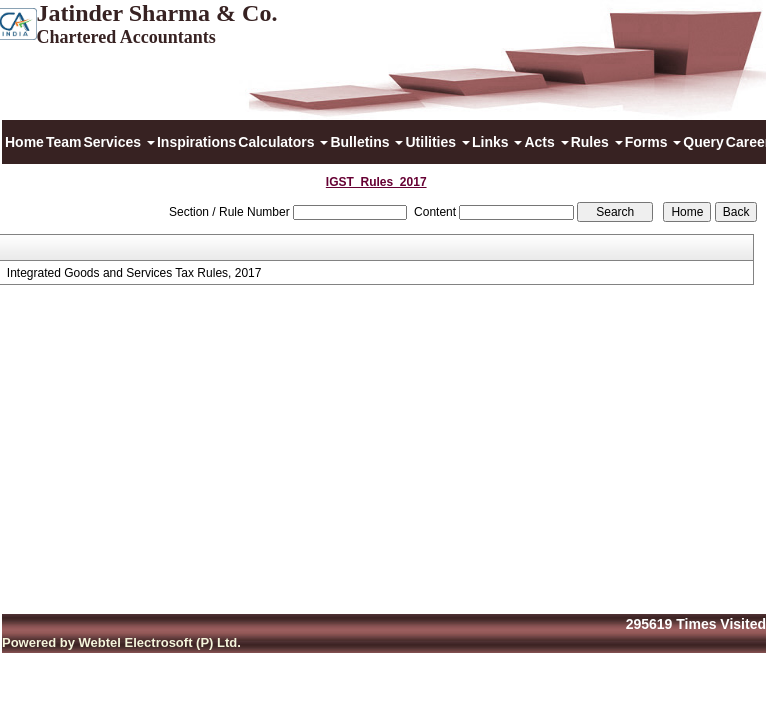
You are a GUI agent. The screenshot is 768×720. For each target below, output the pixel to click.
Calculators (283, 142)
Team (64, 142)
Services (119, 142)
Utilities (437, 142)
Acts (546, 142)
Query (703, 142)
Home (24, 142)
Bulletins (366, 142)
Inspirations (196, 142)
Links (497, 142)
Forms (653, 142)
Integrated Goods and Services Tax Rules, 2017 (134, 273)
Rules (597, 142)
